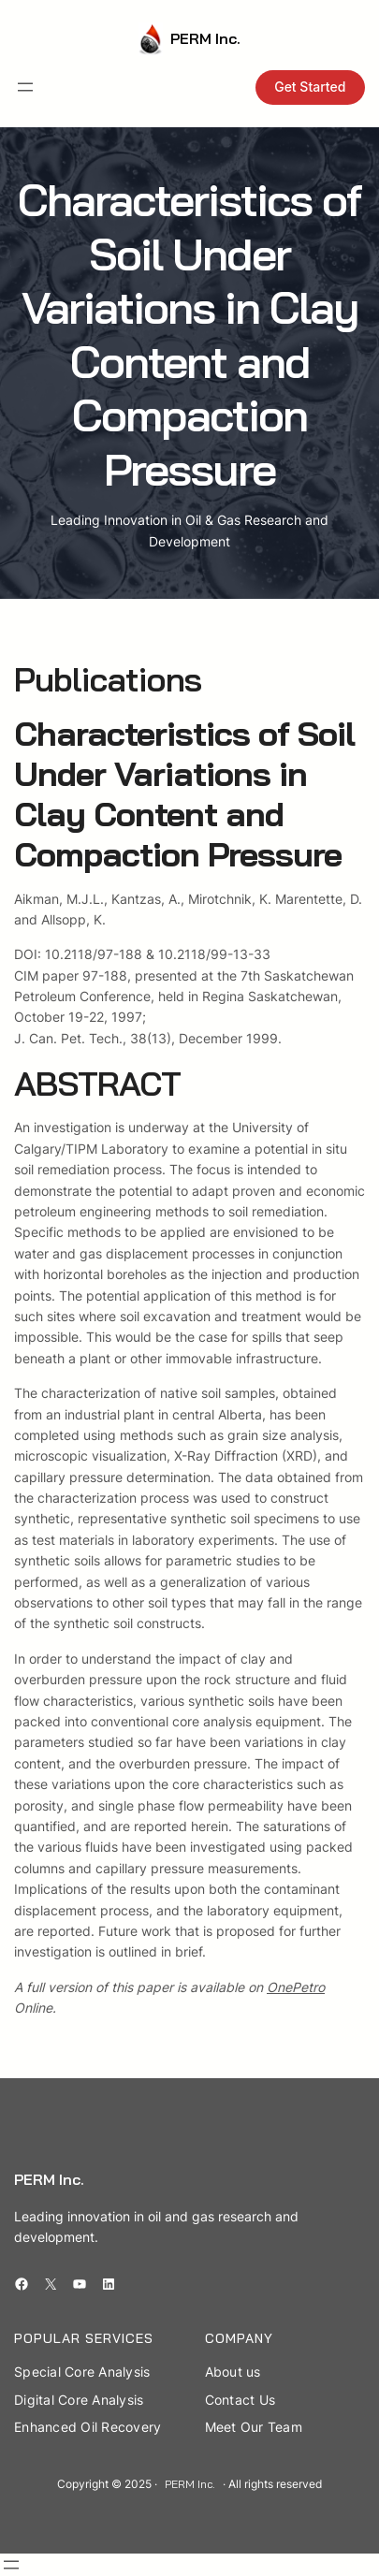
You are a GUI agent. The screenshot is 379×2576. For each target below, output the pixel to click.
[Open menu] (25, 87)
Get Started (309, 87)
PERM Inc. (205, 38)
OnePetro (296, 1987)
